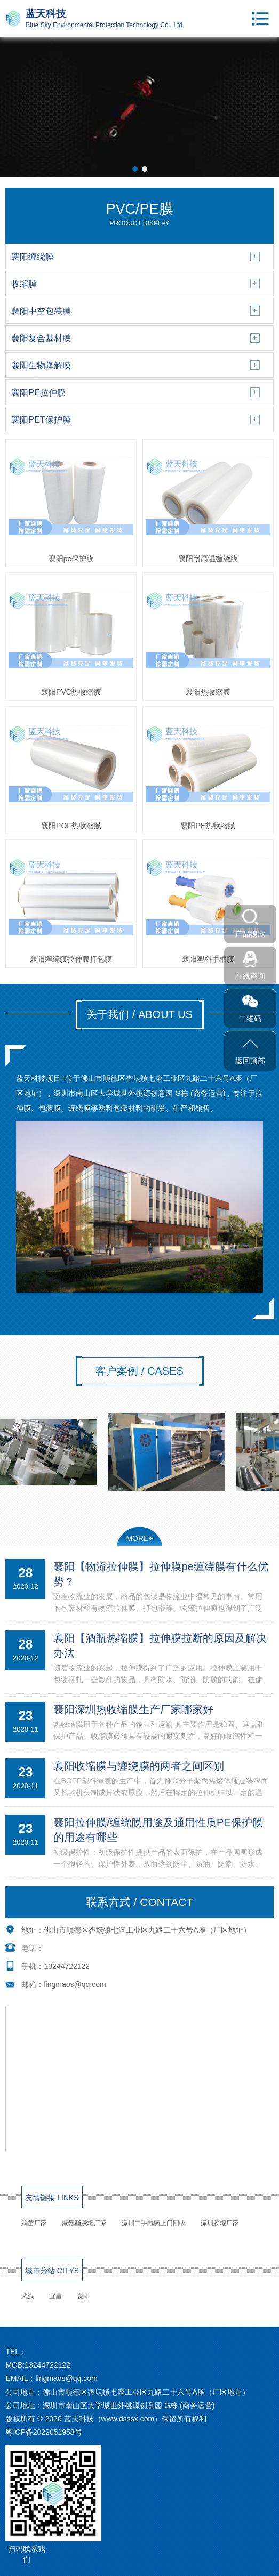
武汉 (27, 2296)
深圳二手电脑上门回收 (154, 2223)
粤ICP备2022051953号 (43, 2432)
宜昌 (55, 2296)
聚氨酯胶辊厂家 (84, 2223)
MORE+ (139, 1538)
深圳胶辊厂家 (220, 2223)
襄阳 (83, 2296)
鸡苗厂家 (34, 2223)
